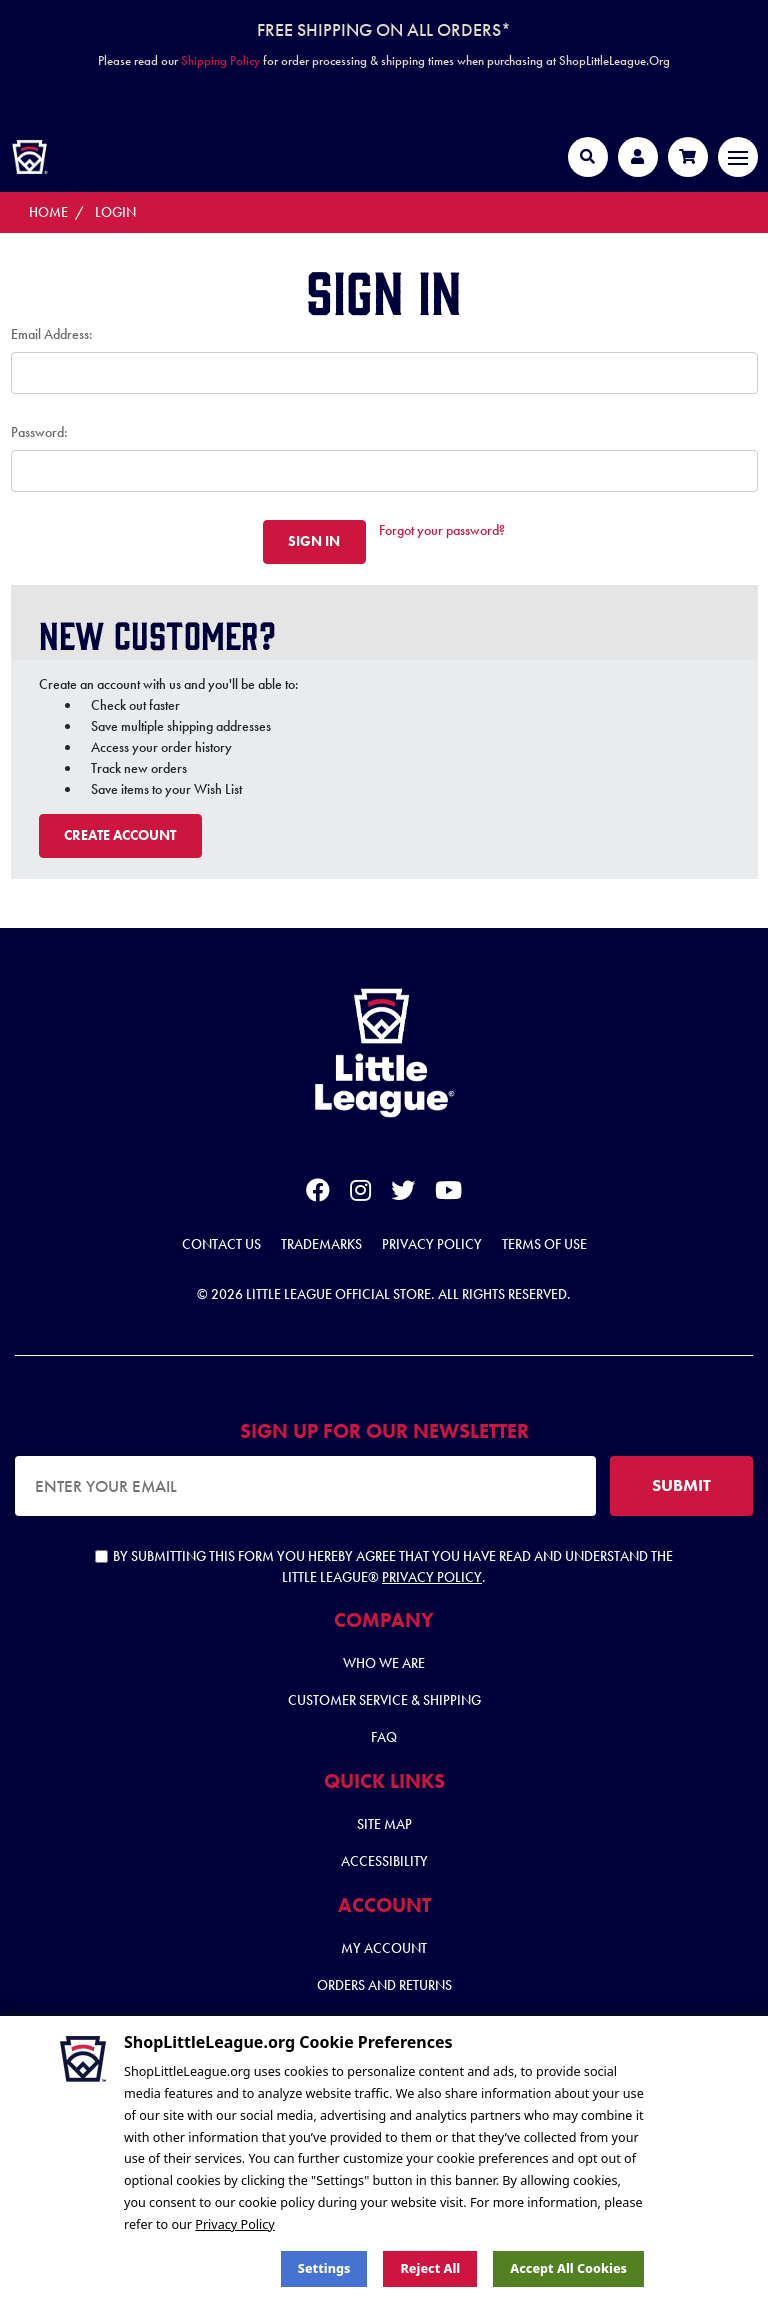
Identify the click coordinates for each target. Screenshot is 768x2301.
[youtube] (448, 1194)
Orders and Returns (384, 1985)
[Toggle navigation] (738, 157)
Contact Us (221, 1244)
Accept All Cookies (568, 2268)
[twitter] (403, 1194)
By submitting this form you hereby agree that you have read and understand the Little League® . (384, 1566)
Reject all (430, 2268)
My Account (384, 1948)
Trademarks (321, 1244)
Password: (39, 432)
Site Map (384, 1824)
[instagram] (360, 1194)
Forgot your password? (442, 530)
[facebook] (318, 1194)
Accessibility (384, 1861)
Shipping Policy (220, 60)
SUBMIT (681, 1485)
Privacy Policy (432, 1244)
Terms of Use (544, 1244)
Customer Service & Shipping (384, 1700)
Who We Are (384, 1663)
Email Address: (52, 334)
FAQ (384, 1737)
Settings (324, 2268)
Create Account (120, 835)
